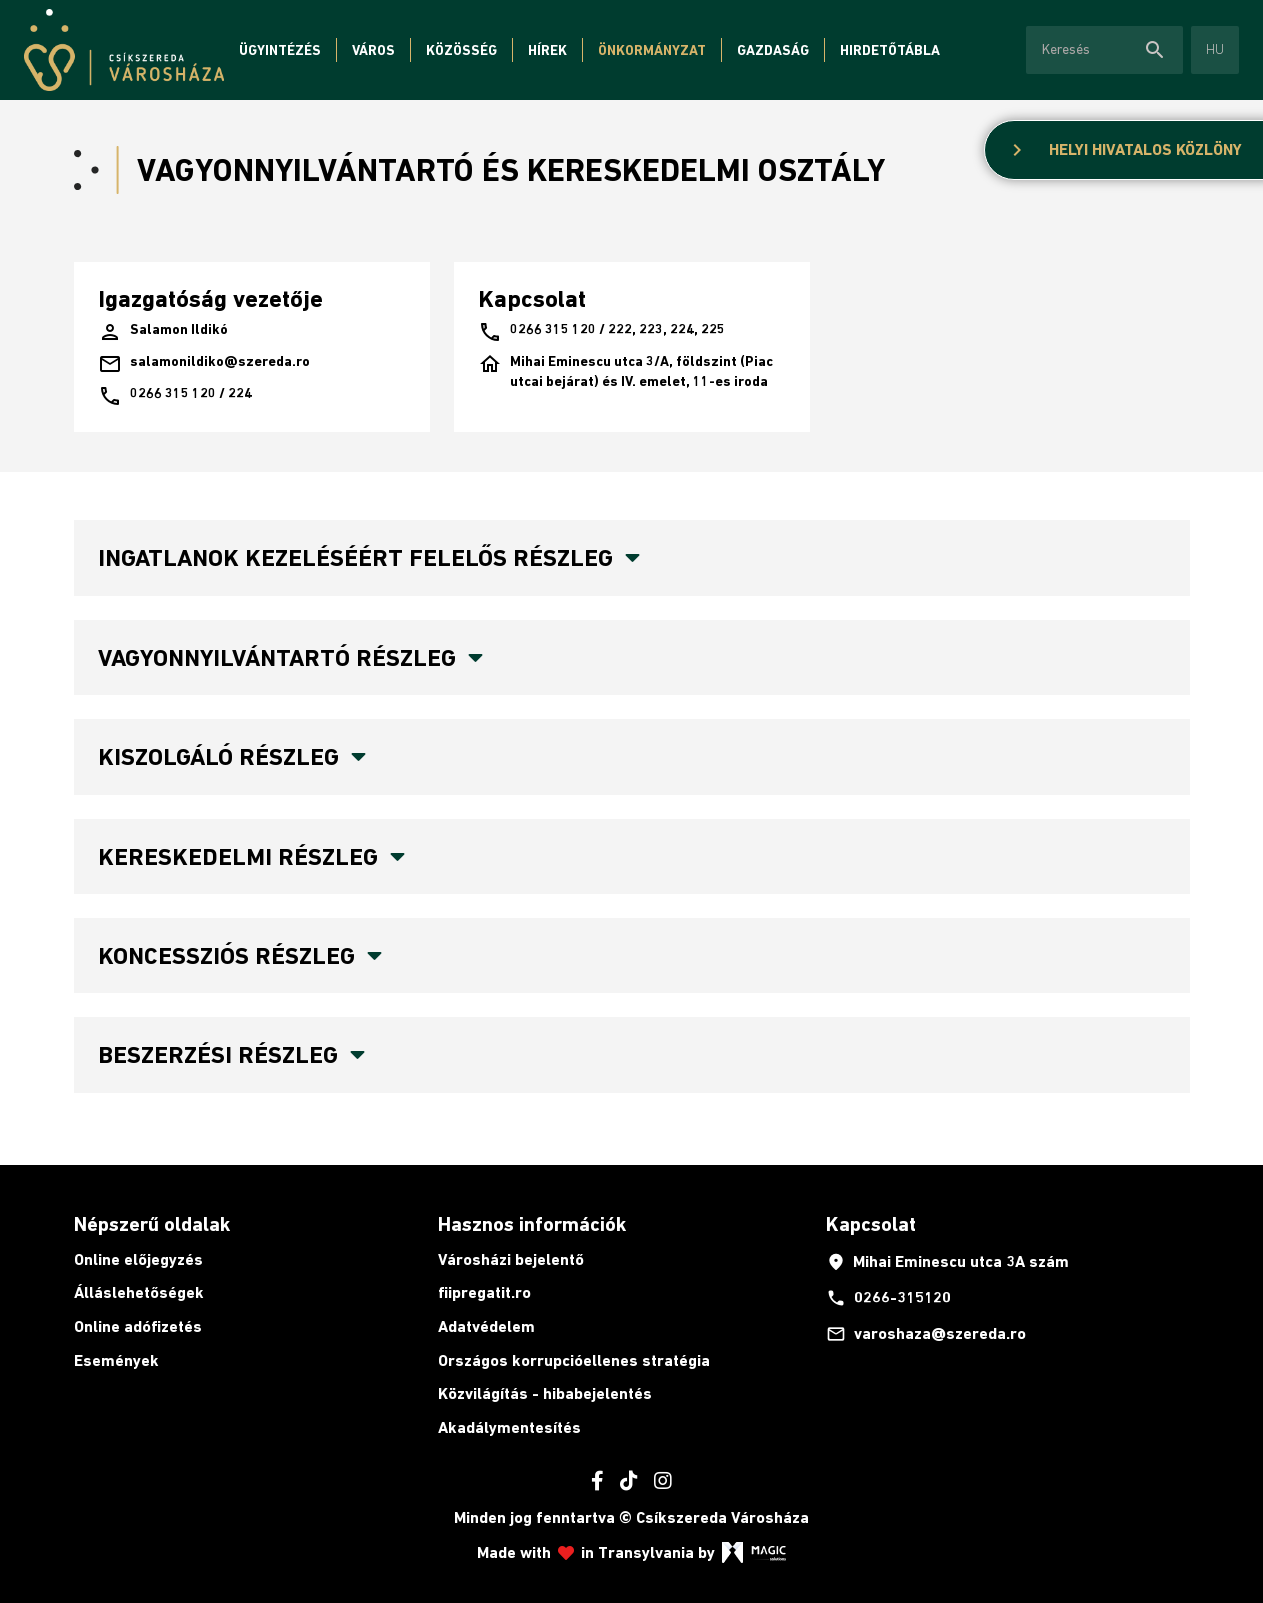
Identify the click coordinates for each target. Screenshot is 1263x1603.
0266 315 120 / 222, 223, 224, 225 (601, 332)
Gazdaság (773, 50)
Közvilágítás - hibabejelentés (545, 1393)
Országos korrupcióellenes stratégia (574, 1360)
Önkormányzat (652, 50)
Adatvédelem (486, 1326)
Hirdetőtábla (890, 50)
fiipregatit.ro (484, 1292)
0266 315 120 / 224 (175, 396)
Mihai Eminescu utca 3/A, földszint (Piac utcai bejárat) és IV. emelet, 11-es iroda (625, 371)
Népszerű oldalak (152, 1224)
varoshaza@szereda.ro (926, 1334)
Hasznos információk (532, 1224)
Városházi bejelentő (511, 1259)
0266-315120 (888, 1298)
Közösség (461, 50)
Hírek (547, 50)
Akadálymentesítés (509, 1427)
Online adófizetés (138, 1326)
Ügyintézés (280, 50)
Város (373, 50)
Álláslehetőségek (139, 1292)
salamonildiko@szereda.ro (204, 364)
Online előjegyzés (138, 1259)
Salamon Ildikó (163, 332)
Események (116, 1360)
